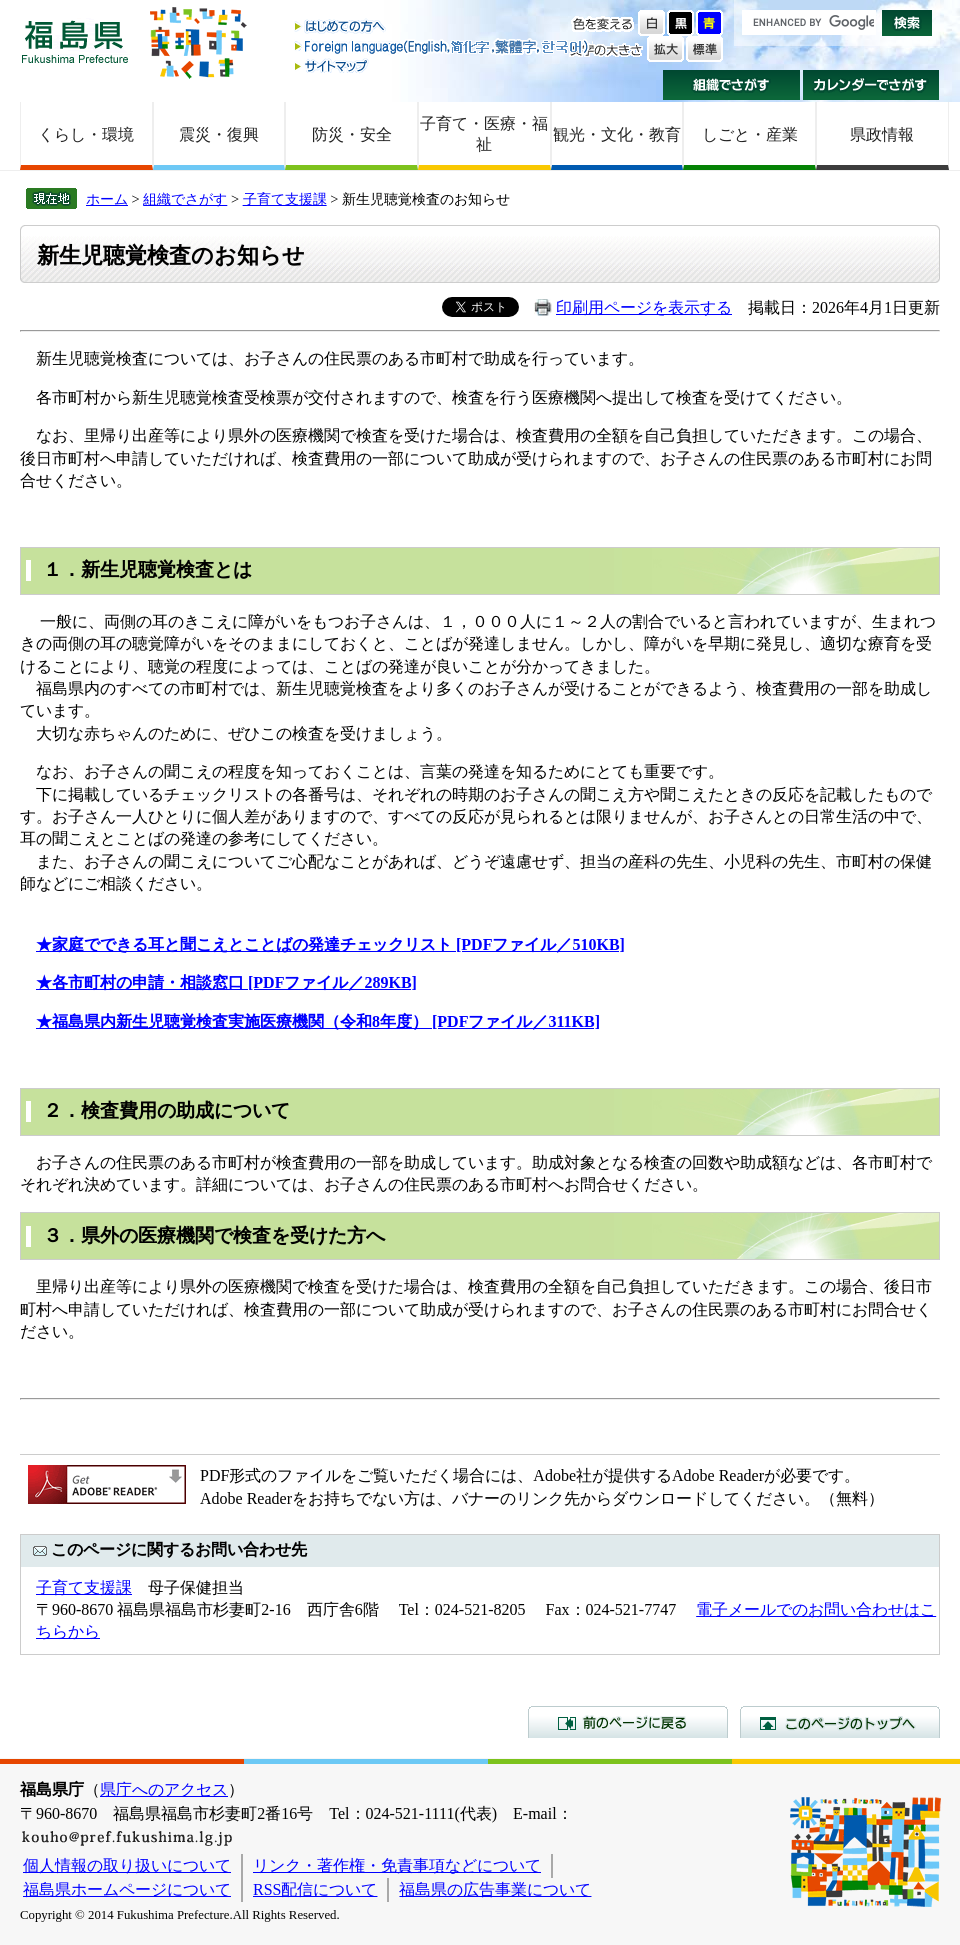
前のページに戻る (628, 1722)
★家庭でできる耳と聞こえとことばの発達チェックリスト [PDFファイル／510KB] (330, 944)
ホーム (107, 199)
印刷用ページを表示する (644, 307)
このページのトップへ (840, 1722)
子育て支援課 (285, 199)
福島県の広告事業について (495, 1889)
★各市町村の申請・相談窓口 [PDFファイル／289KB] (226, 982)
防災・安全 (352, 134)
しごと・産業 (750, 134)
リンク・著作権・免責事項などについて (397, 1865)
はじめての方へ (443, 27)
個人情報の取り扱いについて (127, 1865)
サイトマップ (443, 65)
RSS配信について (315, 1889)
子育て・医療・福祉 (484, 134)
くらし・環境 (86, 134)
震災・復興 (219, 134)
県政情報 (882, 134)
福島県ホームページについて (127, 1889)
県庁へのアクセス (164, 1789)
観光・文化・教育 (617, 134)
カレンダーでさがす (871, 85)
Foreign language (443, 46)
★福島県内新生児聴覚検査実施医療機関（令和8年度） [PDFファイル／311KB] (318, 1021)
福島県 (75, 41)
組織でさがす (731, 85)
